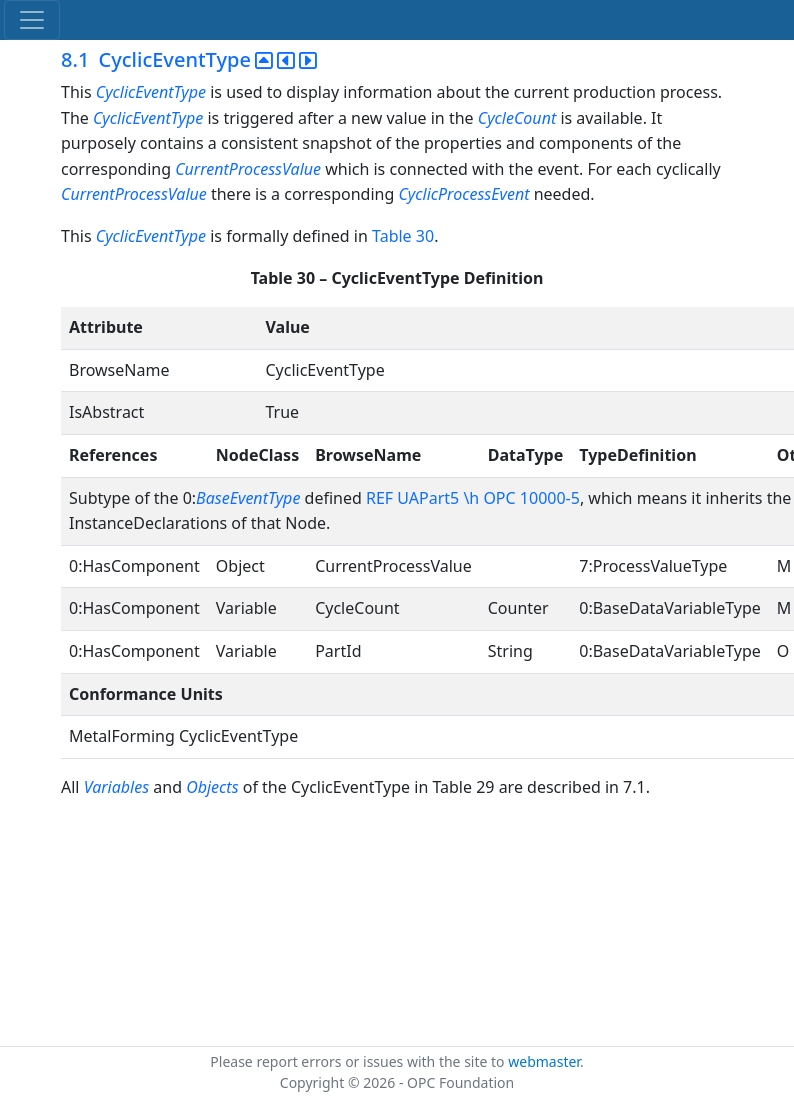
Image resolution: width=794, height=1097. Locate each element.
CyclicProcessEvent (463, 194)
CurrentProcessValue (248, 169)
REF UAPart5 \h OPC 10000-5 (473, 498)
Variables (116, 787)
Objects (214, 787)
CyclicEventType (151, 92)
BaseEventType (248, 498)
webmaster (544, 1061)
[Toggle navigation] (32, 20)
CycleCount (517, 118)
